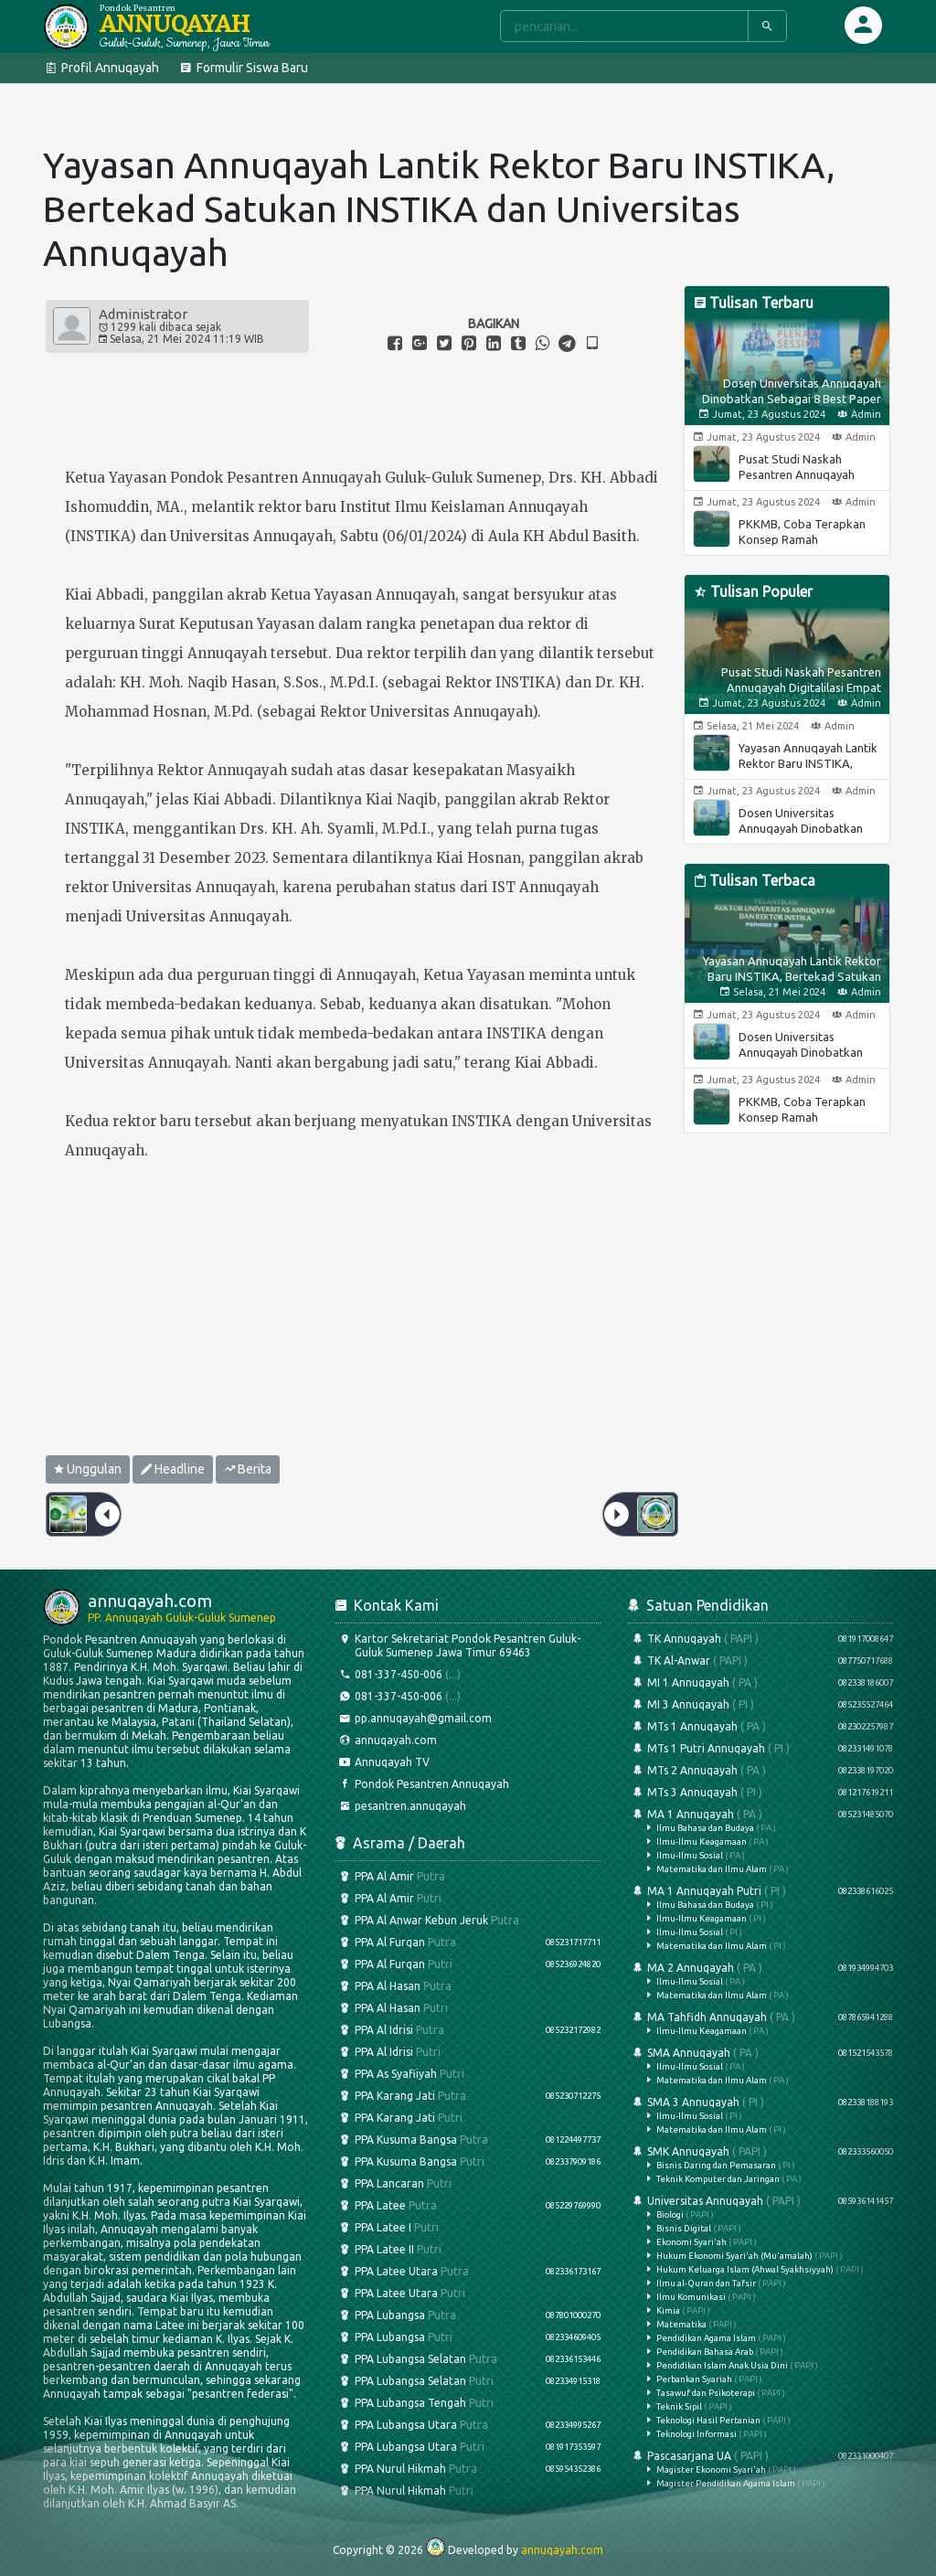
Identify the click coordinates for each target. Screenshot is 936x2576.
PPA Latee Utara (468, 2271)
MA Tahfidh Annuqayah (760, 2023)
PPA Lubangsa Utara (468, 2425)
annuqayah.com (386, 1740)
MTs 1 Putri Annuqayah (760, 1748)
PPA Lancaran (393, 2183)
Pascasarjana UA (760, 2468)
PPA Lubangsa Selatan (468, 2359)
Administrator (143, 314)
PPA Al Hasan (393, 1986)
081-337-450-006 (398, 1674)
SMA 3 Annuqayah (760, 2114)
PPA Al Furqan (468, 1942)
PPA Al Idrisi (468, 2030)
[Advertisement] (362, 1316)
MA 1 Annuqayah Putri (760, 1917)
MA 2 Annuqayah (760, 1980)
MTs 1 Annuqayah (760, 1726)
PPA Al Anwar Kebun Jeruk (427, 1920)
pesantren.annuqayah (400, 1806)
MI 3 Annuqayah (760, 1704)
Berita (247, 1469)
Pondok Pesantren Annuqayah (422, 1784)
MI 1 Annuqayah (760, 1682)
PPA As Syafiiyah (399, 2074)
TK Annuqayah (760, 1638)
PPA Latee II (388, 2249)
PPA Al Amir (390, 1876)
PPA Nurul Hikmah (468, 2468)
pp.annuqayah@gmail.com (413, 1718)
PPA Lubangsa (468, 2315)
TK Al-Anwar (760, 1660)
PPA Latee (468, 2205)
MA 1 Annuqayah (760, 1840)
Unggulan (88, 1469)
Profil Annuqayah (101, 67)
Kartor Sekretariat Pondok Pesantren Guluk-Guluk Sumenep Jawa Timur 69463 (457, 1645)
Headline (173, 1469)
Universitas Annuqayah (760, 2316)
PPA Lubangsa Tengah (414, 2403)
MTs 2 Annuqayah (760, 1770)
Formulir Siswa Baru (243, 67)
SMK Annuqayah (760, 2164)
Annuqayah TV (382, 1762)
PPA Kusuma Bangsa (468, 2139)
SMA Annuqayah (760, 2065)
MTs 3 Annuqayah (760, 1792)
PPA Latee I (387, 2227)
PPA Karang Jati (468, 2095)
